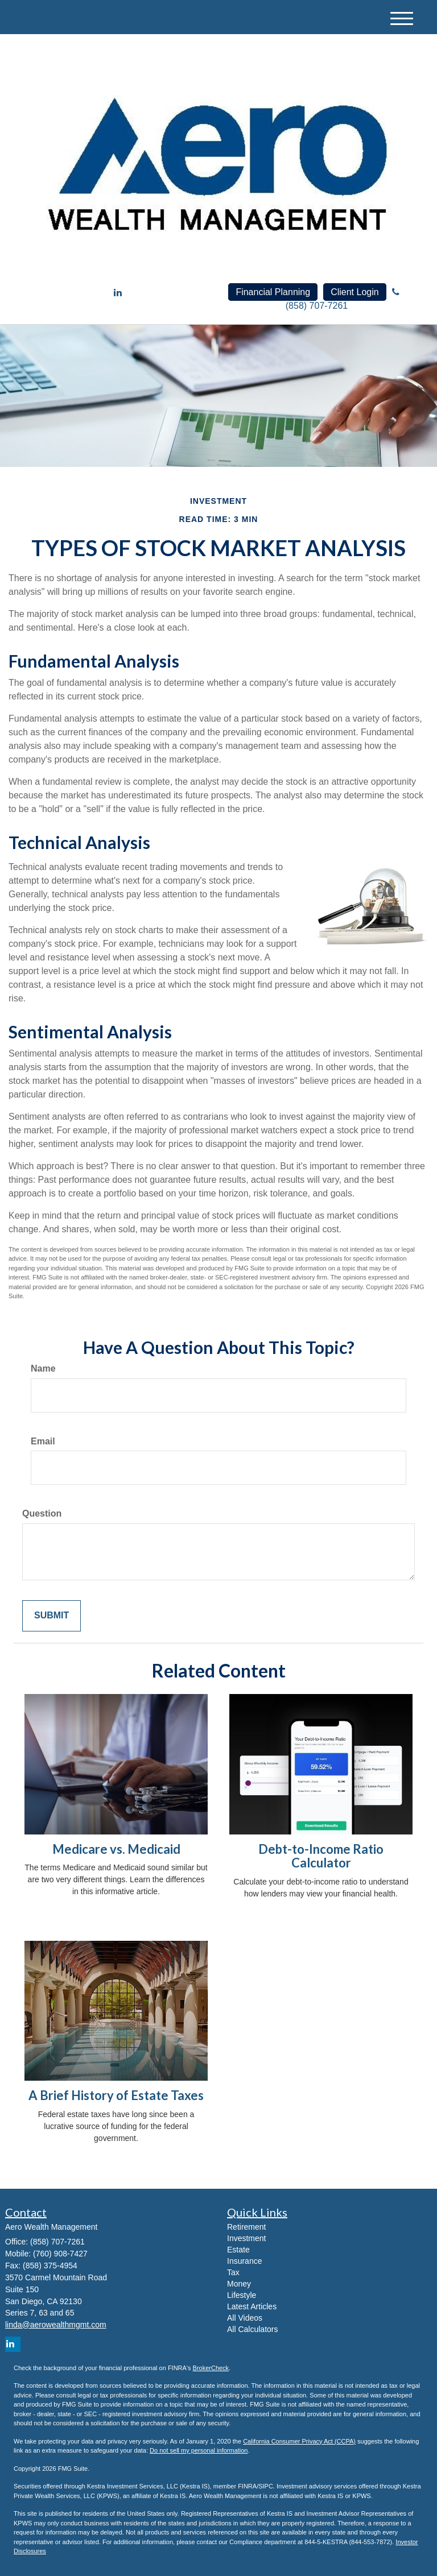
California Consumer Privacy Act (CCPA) (299, 2441)
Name (43, 1368)
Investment (246, 2238)
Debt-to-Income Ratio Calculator (321, 1855)
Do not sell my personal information (199, 2450)
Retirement (246, 2226)
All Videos (244, 2317)
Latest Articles (252, 2306)
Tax (233, 2272)
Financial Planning (273, 292)
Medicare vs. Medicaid (116, 1849)
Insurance (244, 2261)
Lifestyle (241, 2295)
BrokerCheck (211, 2367)
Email (43, 1441)
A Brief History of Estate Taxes (116, 2095)
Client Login (355, 292)
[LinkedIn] (118, 293)
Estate (238, 2249)
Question (41, 1513)
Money (239, 2283)
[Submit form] (51, 1615)
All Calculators (252, 2329)
